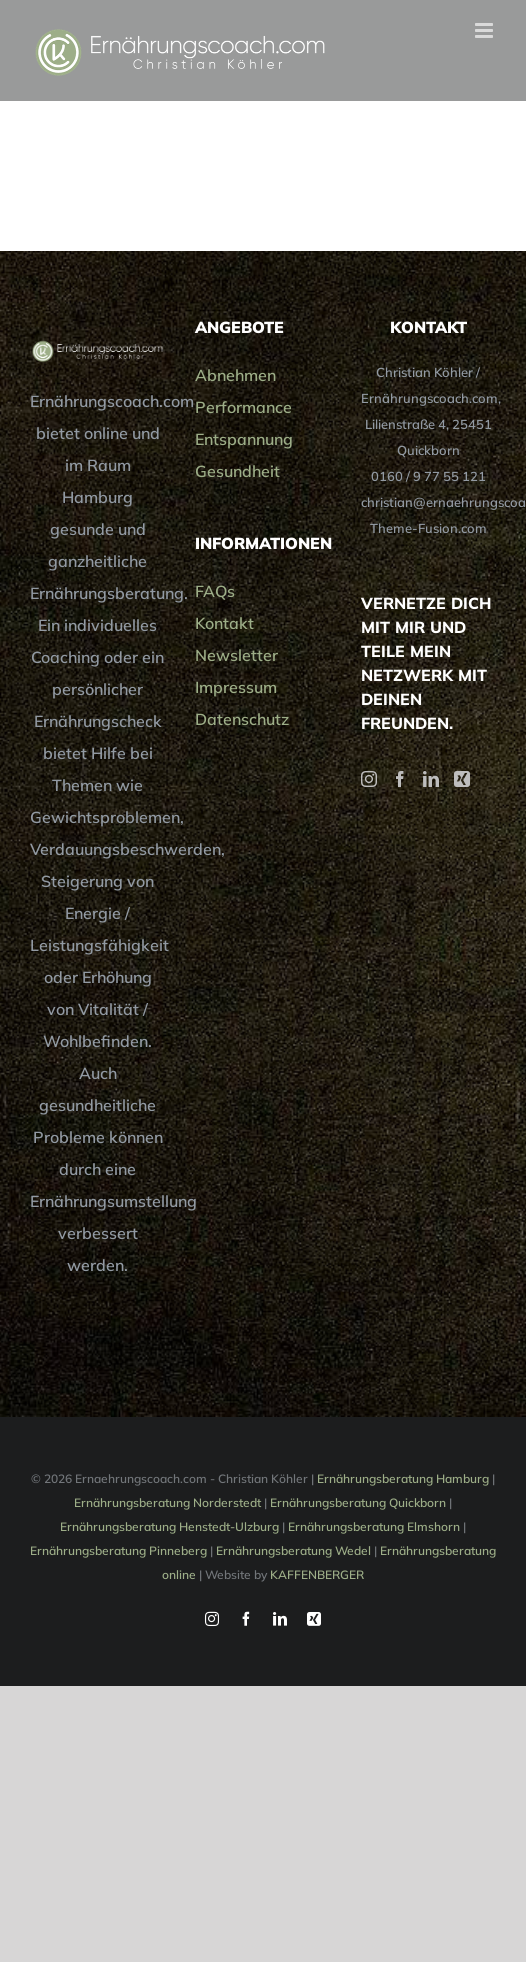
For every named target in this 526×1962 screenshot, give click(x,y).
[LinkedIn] (431, 779)
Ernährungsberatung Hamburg (403, 1478)
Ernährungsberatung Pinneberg (118, 1550)
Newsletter (236, 655)
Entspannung (244, 439)
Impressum (236, 687)
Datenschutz (242, 719)
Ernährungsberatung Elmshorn (374, 1526)
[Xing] (462, 779)
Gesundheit (237, 471)
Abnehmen (235, 375)
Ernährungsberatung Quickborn (358, 1502)
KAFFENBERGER (317, 1574)
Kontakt (224, 623)
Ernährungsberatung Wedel (293, 1550)
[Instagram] (369, 779)
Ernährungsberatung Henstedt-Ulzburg (169, 1526)
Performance (243, 407)
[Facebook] (400, 779)
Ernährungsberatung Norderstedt (167, 1502)
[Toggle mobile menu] (485, 30)
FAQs (215, 591)
